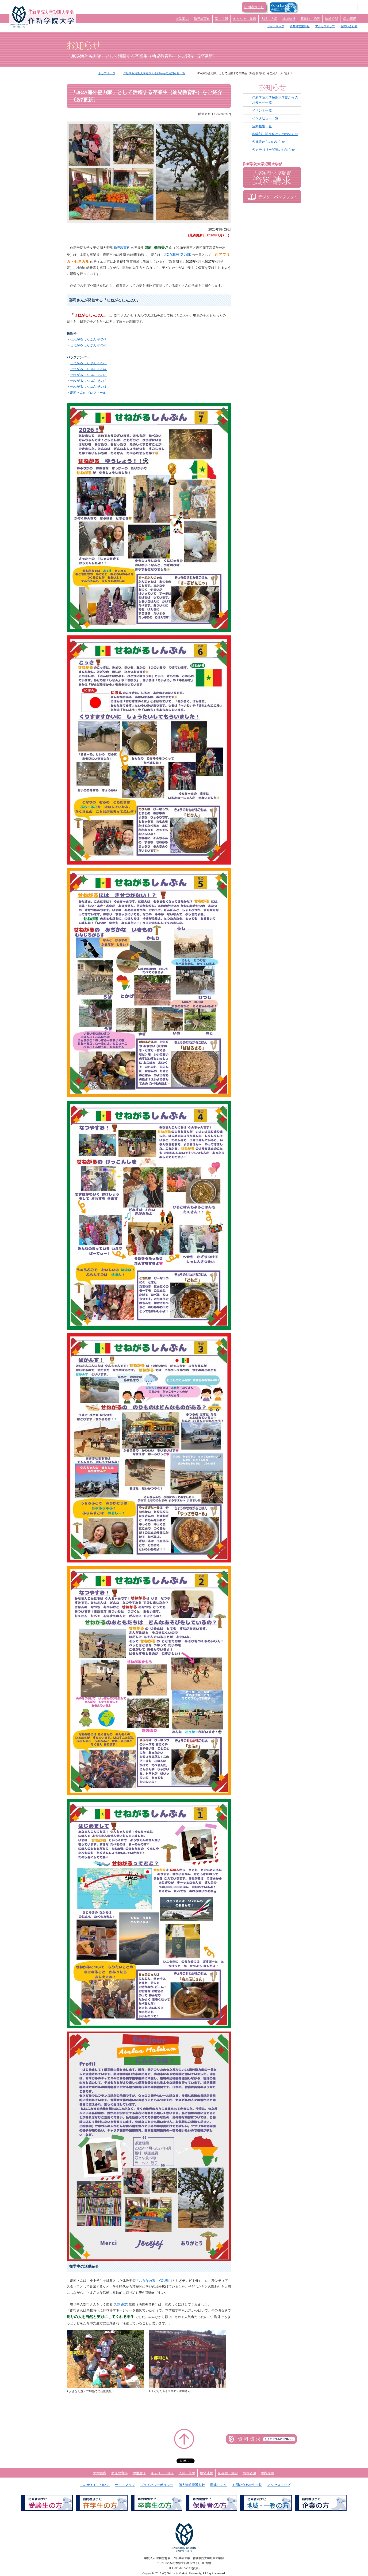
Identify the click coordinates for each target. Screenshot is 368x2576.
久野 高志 (121, 2304)
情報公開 (331, 19)
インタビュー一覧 (265, 118)
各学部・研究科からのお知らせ (275, 134)
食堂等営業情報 (300, 26)
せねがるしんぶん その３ (88, 375)
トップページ (106, 73)
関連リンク (218, 2485)
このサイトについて (95, 2485)
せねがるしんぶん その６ (88, 345)
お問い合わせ (349, 26)
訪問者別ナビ (254, 7)
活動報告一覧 (262, 126)
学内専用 (349, 19)
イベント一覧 (262, 110)
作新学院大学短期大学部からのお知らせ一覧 (275, 99)
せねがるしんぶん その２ (88, 381)
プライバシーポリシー (156, 2485)
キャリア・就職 (244, 19)
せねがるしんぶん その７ (88, 339)
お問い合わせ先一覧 (247, 2485)
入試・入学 (269, 19)
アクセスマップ (325, 26)
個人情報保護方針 (192, 2485)
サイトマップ (275, 26)
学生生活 (221, 19)
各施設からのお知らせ (268, 142)
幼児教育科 (202, 19)
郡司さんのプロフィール (88, 393)
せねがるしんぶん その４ (88, 369)
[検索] (323, 7)
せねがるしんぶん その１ (88, 386)
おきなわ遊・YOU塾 (154, 2280)
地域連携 (288, 19)
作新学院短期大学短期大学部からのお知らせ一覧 (154, 73)
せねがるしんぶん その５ (88, 363)
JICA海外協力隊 (177, 254)
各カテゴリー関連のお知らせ (273, 150)
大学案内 (182, 19)
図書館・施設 (310, 19)
